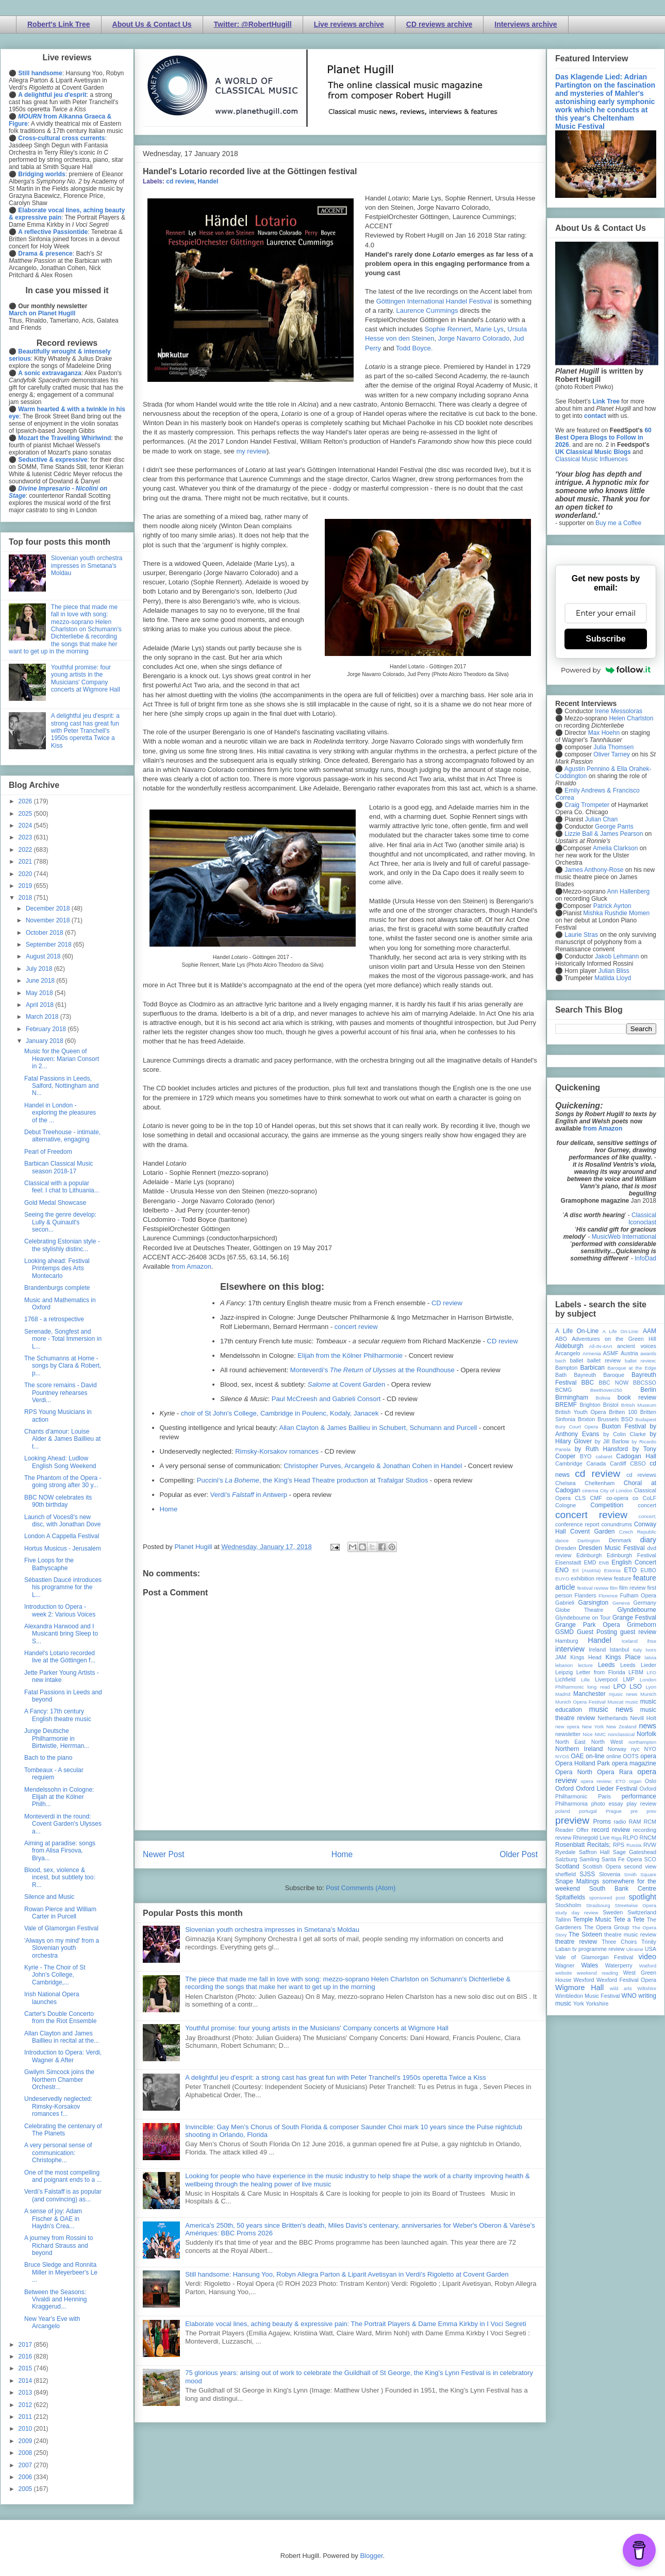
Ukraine (634, 1949)
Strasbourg (598, 1905)
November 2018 (49, 920)
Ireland (597, 1649)
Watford (647, 1965)
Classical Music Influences (591, 459)
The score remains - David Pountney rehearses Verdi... (60, 1393)
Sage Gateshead (634, 1852)
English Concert (633, 1562)
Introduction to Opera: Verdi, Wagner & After (63, 2056)
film (614, 1588)
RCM (649, 1822)
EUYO (562, 1578)
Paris (604, 1796)
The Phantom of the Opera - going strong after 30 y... (62, 1481)
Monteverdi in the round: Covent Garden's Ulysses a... (63, 1824)
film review (632, 1588)
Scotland (567, 1866)
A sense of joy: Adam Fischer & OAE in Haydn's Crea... (53, 2219)
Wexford (584, 1980)
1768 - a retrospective (54, 1319)
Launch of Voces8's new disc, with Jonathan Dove (62, 1520)
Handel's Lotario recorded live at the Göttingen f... (59, 1656)
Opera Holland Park (582, 1763)
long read (598, 1687)
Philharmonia (571, 1803)
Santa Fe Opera (622, 1859)
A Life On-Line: (621, 1331)
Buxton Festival (624, 1426)
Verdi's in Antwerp (248, 1495)
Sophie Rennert (448, 329)
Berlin (648, 1389)
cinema (590, 1490)
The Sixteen (585, 1934)
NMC (600, 1734)
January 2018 (45, 1041)
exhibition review (591, 1578)
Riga (616, 1838)
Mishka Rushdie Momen (616, 913)
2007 (26, 2465)
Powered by (606, 670)
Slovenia (609, 1874)
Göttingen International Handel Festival (434, 301)
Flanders (585, 1595)
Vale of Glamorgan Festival (61, 1928)
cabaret (604, 1456)
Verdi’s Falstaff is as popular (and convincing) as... (63, 2195)
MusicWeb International (624, 1236)
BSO (627, 1419)
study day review (576, 1912)
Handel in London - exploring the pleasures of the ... (60, 1113)
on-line (595, 1756)
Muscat (615, 1702)
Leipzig (564, 1672)
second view (640, 1866)
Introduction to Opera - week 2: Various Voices (59, 1610)
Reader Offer (572, 1830)
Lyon (651, 1687)
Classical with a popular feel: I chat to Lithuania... (61, 1187)
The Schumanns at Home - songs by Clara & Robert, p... (62, 1366)
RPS (618, 1845)
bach (560, 1360)
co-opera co (622, 1498)
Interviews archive (525, 24)
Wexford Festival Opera (626, 1980)
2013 (26, 2392)
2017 (26, 2344)
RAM (634, 1822)
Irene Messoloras (618, 711)
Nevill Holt (643, 1718)
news (647, 1726)
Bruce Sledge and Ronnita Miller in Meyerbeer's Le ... (60, 2272)
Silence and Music (49, 1896)
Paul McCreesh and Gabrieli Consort (326, 1399)
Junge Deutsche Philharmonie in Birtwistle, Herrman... (56, 1738)
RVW (649, 1845)
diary (648, 1540)
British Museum (638, 1405)
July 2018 (40, 968)
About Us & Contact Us (152, 24)
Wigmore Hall (579, 1987)
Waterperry (619, 1965)
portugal (588, 1811)
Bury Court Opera (576, 1426)
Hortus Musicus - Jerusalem (62, 1548)
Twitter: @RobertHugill (253, 24)
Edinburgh (589, 1555)
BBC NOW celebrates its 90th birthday (58, 1501)
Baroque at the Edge (631, 1368)
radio (619, 1822)
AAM (649, 1331)
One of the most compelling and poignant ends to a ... (63, 2176)
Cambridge (569, 1463)
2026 (26, 801)
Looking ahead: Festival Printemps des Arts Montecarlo (57, 1268)
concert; (647, 1516)
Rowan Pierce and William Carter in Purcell (60, 1913)
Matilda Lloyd (612, 978)
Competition (606, 1505)
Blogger (371, 2556)
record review (610, 1829)
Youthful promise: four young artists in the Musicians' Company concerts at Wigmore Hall (316, 2028)
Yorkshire (597, 2003)
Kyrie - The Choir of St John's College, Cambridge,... (55, 1975)
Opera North (573, 1772)
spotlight (642, 1897)
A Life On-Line (576, 1331)
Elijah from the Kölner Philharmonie (350, 1355)
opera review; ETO (602, 1781)
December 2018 (49, 908)
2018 (26, 897)
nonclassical (621, 1734)
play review (641, 1803)
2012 (26, 2405)
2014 (26, 2380)
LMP (628, 1679)
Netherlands (612, 1718)
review (563, 1837)
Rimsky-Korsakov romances (277, 1451)
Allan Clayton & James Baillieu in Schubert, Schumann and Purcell (378, 1428)
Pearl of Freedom (48, 1151)
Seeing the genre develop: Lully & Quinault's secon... (60, 1222)
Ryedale (565, 1852)
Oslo (650, 1781)
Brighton (589, 1405)
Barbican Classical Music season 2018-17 (58, 1167)
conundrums (616, 1524)
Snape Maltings (577, 1881)
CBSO (638, 1463)
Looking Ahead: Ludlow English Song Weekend (60, 1462)
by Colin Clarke (624, 1434)
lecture (585, 1665)
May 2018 (40, 993)
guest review (638, 1632)
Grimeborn (641, 1624)
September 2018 (49, 944)
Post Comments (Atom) (360, 1888)
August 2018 (44, 956)
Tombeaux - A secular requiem (54, 1773)
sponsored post (607, 1897)
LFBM (635, 1672)
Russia (633, 1845)
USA (650, 1949)
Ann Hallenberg (628, 891)
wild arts (621, 1988)
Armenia (592, 1353)
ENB (604, 1562)
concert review (356, 1327)
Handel (207, 181)
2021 (26, 861)
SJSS (587, 1874)
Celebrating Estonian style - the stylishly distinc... (62, 1245)
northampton (642, 1742)
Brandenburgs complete (57, 1287)
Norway (617, 1749)
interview (570, 1649)
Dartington (588, 1540)
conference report (577, 1524)
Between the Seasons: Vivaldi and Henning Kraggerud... (55, 2299)
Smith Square (640, 1874)
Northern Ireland (579, 1749)
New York (593, 1726)
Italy (637, 1650)
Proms (602, 1821)
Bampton (566, 1368)
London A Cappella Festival (61, 1536)
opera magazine (634, 1763)
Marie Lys (489, 329)
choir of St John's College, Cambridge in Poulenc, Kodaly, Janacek (280, 1413)
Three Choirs (619, 1942)
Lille (585, 1679)
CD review (446, 1303)
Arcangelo (567, 1353)
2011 (26, 2416)
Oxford (564, 1788)
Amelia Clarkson (615, 848)
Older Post (519, 1854)
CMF (596, 1498)
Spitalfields (570, 1897)
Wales (589, 1965)
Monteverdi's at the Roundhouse (372, 1370)
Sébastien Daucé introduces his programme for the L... (63, 1587)
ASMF (611, 1353)
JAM (561, 1657)
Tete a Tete (628, 1919)
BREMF (566, 1404)
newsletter (567, 1734)
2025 (26, 813)
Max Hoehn (604, 732)
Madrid (562, 1694)
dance (562, 1540)
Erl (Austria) (586, 1570)
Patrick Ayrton (612, 906)
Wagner (564, 1965)
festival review (593, 1588)
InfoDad (645, 1258)
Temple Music (592, 1919)
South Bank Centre (622, 1888)
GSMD (564, 1632)
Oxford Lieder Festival (606, 1788)
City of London (616, 1490)
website (563, 1973)
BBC (587, 1382)
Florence (608, 1595)
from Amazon (191, 1266)
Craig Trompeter (586, 805)
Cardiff (618, 1463)
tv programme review (598, 1949)
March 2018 (43, 1016)
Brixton (586, 1419)
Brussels (608, 1419)
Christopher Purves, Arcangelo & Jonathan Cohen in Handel (373, 1466)
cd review (180, 181)
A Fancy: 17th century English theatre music (57, 1715)
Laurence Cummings (427, 310)
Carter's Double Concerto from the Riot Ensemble (60, 2017)
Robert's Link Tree (58, 24)
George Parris (614, 826)
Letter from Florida (600, 1672)
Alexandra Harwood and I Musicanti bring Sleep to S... (61, 1634)
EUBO (648, 1570)
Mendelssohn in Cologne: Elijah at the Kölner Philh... (59, 1797)
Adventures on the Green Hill (614, 1339)
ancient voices (636, 1346)
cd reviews (641, 1475)
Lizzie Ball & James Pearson (603, 833)
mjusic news (623, 1694)
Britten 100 (623, 1412)
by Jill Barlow (612, 1441)
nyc (635, 1749)
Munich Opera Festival (580, 1702)
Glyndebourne (637, 1609)
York (578, 2003)
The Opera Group (606, 1927)
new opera (567, 1726)
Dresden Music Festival (612, 1548)
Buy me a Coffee (618, 523)
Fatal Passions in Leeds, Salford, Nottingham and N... (61, 1086)
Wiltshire (646, 1988)
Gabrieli (564, 1603)
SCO (650, 1859)
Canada (596, 1463)
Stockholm (568, 1905)
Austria (629, 1353)
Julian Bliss (613, 970)
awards (648, 1353)
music (631, 1702)
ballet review (604, 1360)
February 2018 (47, 1029)
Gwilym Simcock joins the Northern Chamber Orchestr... (59, 2079)
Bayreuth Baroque (599, 1375)
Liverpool (606, 1679)
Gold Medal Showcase (55, 1202)
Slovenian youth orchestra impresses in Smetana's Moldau (272, 1929)
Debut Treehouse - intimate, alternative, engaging (62, 1136)
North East (570, 1742)
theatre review (576, 1941)
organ (635, 1781)
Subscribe (605, 638)
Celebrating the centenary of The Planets (63, 2130)
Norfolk (646, 1734)
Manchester (589, 1693)
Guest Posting (597, 1632)
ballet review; (640, 1360)
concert (647, 1505)
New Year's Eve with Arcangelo (52, 2322)
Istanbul (619, 1649)
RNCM (648, 1837)
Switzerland (641, 1912)
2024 (26, 825)
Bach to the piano (48, 1757)
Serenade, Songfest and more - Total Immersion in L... (63, 1339)
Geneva (621, 1603)
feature (622, 1578)
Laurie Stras (580, 934)
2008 (26, 2452)
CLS (580, 1498)
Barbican (592, 1367)
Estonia (612, 1570)
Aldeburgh (569, 1346)
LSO (635, 1686)
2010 (26, 2428)
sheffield (565, 1874)
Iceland (630, 1641)
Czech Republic (637, 1532)
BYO (586, 1456)
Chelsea (565, 1483)
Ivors (650, 1650)
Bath (561, 1375)
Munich (648, 1694)
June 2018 (41, 980)
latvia (650, 1657)
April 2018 (40, 1004)
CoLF (649, 1498)
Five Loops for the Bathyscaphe (49, 1564)
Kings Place (623, 1657)
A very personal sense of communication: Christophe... (58, 2153)
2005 (26, 2489)
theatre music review (630, 1934)
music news (611, 1709)
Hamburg (566, 1641)
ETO (630, 1570)
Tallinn (563, 1919)
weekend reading (597, 1973)
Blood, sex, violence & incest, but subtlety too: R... (59, 1877)
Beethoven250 (606, 1390)
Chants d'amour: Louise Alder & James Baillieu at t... (62, 1439)
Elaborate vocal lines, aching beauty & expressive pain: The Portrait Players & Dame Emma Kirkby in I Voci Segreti (355, 2324)
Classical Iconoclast (642, 1218)
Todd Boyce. (414, 348)
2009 (26, 2441)
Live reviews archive (349, 24)
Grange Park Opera (587, 1624)
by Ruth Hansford (601, 1449)
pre (634, 1811)
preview (572, 1820)
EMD (590, 1562)
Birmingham (571, 1397)
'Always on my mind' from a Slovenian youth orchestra (61, 1948)
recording (644, 1830)
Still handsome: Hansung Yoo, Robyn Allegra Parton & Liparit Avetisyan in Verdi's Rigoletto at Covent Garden (346, 2274)
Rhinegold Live (591, 1837)
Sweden (613, 1912)
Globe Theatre (579, 1610)
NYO (650, 1749)
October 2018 (45, 932)
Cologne (565, 1505)
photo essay (607, 1803)
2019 (26, 885)
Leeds (606, 1665)
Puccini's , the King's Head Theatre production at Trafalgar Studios (312, 1480)
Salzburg (566, 1859)
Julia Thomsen (613, 747)
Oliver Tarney (611, 754)
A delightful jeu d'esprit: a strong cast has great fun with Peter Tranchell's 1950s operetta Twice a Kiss (335, 2077)
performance (639, 1796)
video (647, 1956)
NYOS (562, 1756)
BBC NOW (614, 1382)
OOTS (631, 1756)
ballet (576, 1360)
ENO (562, 1570)
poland (562, 1811)
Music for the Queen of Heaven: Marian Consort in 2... (61, 1059)
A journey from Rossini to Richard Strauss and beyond (58, 2245)
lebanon (564, 1665)
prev (651, 1811)
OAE (577, 1756)
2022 (26, 849)
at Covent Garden (346, 1384)
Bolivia (603, 1398)
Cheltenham (599, 1483)
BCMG (563, 1390)
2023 (26, 837)
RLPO (630, 1837)
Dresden (565, 1548)
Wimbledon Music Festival (587, 1996)
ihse (651, 1641)
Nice (587, 1734)
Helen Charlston (631, 718)
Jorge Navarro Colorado (474, 338)
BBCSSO (644, 1382)
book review (637, 1397)
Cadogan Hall (636, 1456)
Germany (645, 1603)
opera (648, 1756)
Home (169, 1509)
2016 (26, 2356)
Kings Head (586, 1657)
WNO (629, 1995)
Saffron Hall (594, 1852)
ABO (561, 1339)
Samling (589, 1859)
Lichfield (565, 1679)
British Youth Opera (580, 1412)
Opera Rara (615, 1772)
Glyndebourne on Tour (582, 1617)
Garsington (593, 1602)
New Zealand (621, 1726)
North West (607, 1742)
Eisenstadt (568, 1562)
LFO (651, 1672)
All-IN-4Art (600, 1346)
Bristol (611, 1405)
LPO (619, 1686)
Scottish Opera (602, 1866)
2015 (26, 2368)
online (613, 1756)
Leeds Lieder (638, 1665)
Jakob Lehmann (617, 956)
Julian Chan (601, 819)
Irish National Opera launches (51, 1998)
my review (251, 451)
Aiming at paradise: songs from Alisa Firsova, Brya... (59, 1851)
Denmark (620, 1540)
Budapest (645, 1419)
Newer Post (164, 1854)
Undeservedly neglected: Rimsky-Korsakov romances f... (58, 2106)
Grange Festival (634, 1617)
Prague (614, 1811)
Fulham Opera (638, 1595)
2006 (26, 2477)
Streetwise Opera (635, 1905)
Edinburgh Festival (631, 1555)
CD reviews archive (439, 24)
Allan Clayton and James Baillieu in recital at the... (61, 2037)
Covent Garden (592, 1531)
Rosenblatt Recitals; (583, 1844)
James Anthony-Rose (593, 869)
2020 (26, 874)
